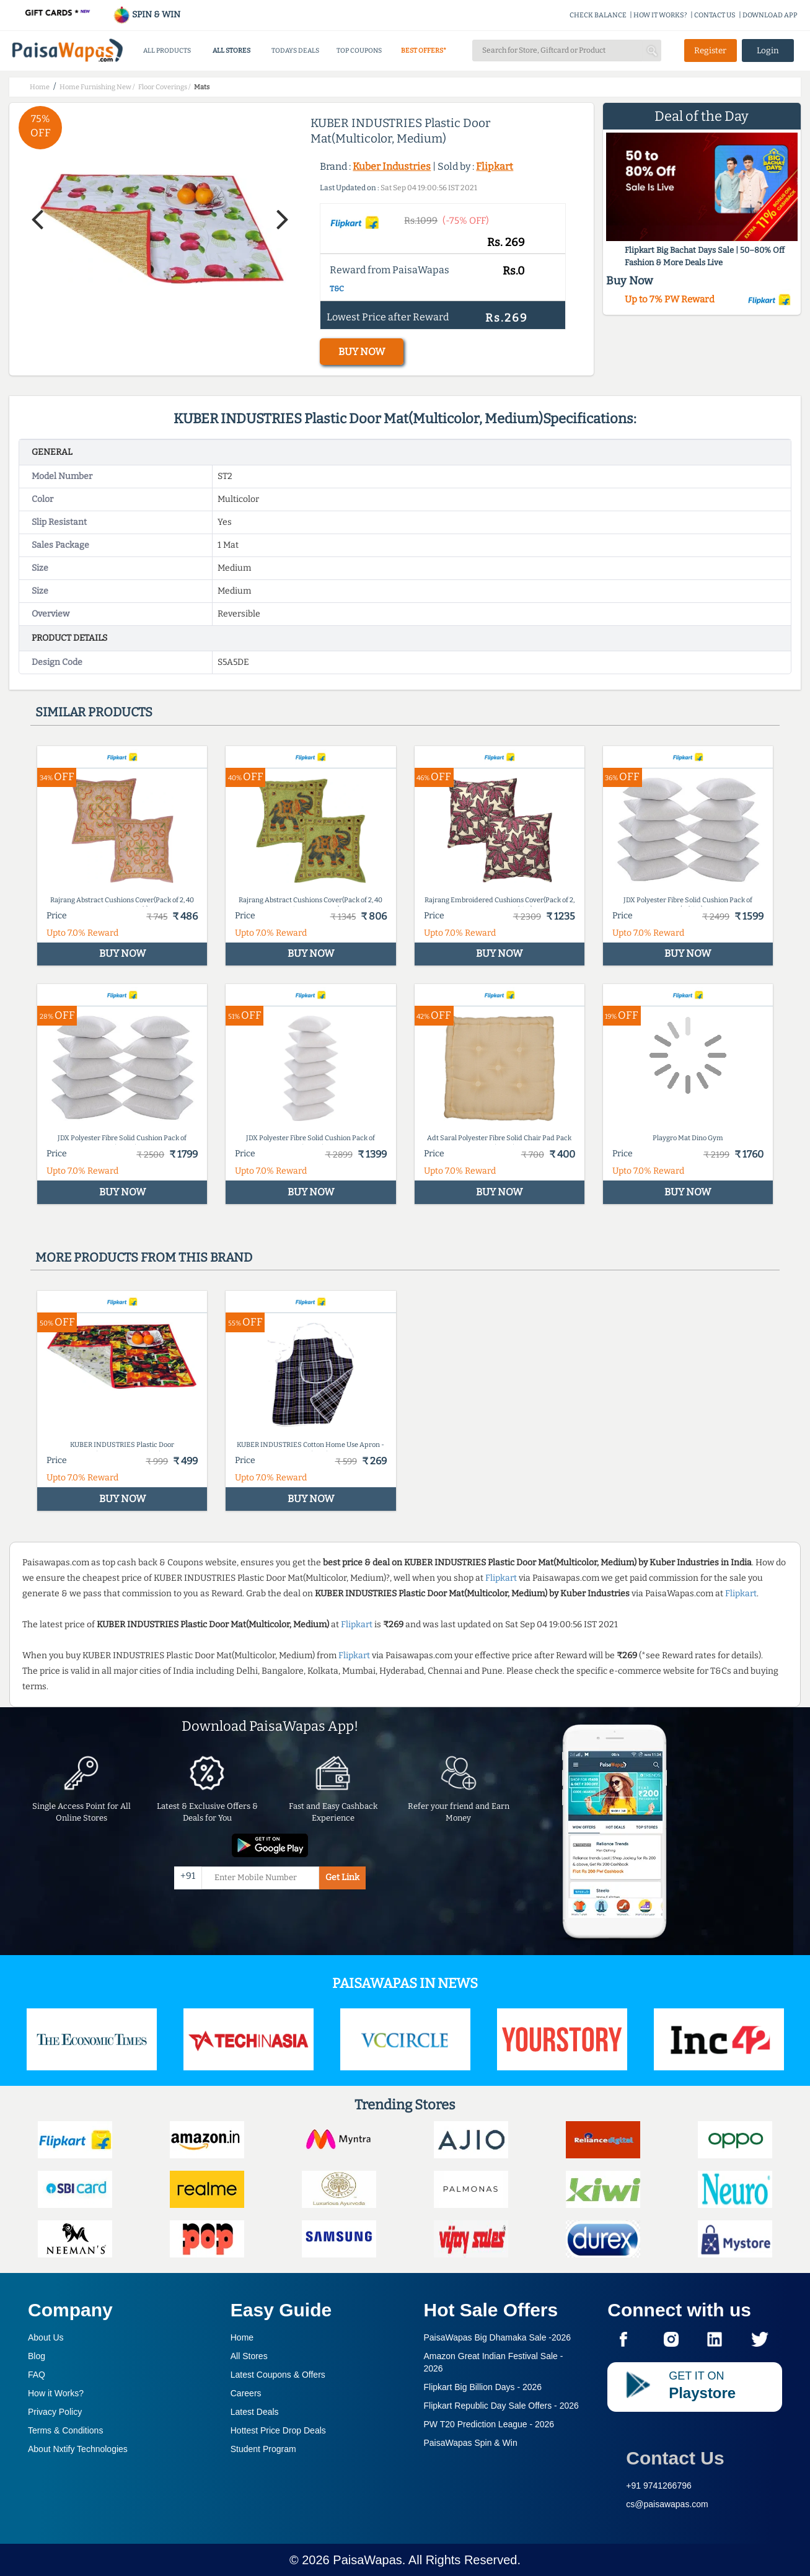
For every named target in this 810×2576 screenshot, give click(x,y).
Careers (246, 2393)
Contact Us (675, 2458)
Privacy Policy (55, 2412)
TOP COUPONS (359, 50)
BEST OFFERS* (423, 50)
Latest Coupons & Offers (278, 2375)
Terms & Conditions (65, 2430)
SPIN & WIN (146, 14)
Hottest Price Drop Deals (278, 2430)
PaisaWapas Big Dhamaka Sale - (497, 2337)
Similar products (93, 712)
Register (710, 50)
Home (242, 2337)
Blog (36, 2356)
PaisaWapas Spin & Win (470, 2443)
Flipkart (494, 166)
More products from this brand (143, 1257)
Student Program (263, 2449)
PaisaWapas (367, 2560)
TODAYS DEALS (295, 50)
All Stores (249, 2356)
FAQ (36, 2375)
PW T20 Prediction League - (489, 2424)
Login (768, 50)
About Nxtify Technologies (78, 2449)
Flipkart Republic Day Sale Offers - (501, 2406)
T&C (337, 288)
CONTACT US (715, 15)
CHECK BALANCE (598, 15)
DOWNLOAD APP (770, 15)
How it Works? (56, 2393)
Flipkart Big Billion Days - (483, 2387)
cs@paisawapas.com (667, 2504)
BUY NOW (361, 352)
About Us (46, 2337)
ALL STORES (231, 50)
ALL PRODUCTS (167, 50)
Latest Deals (255, 2412)
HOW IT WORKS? (660, 15)
